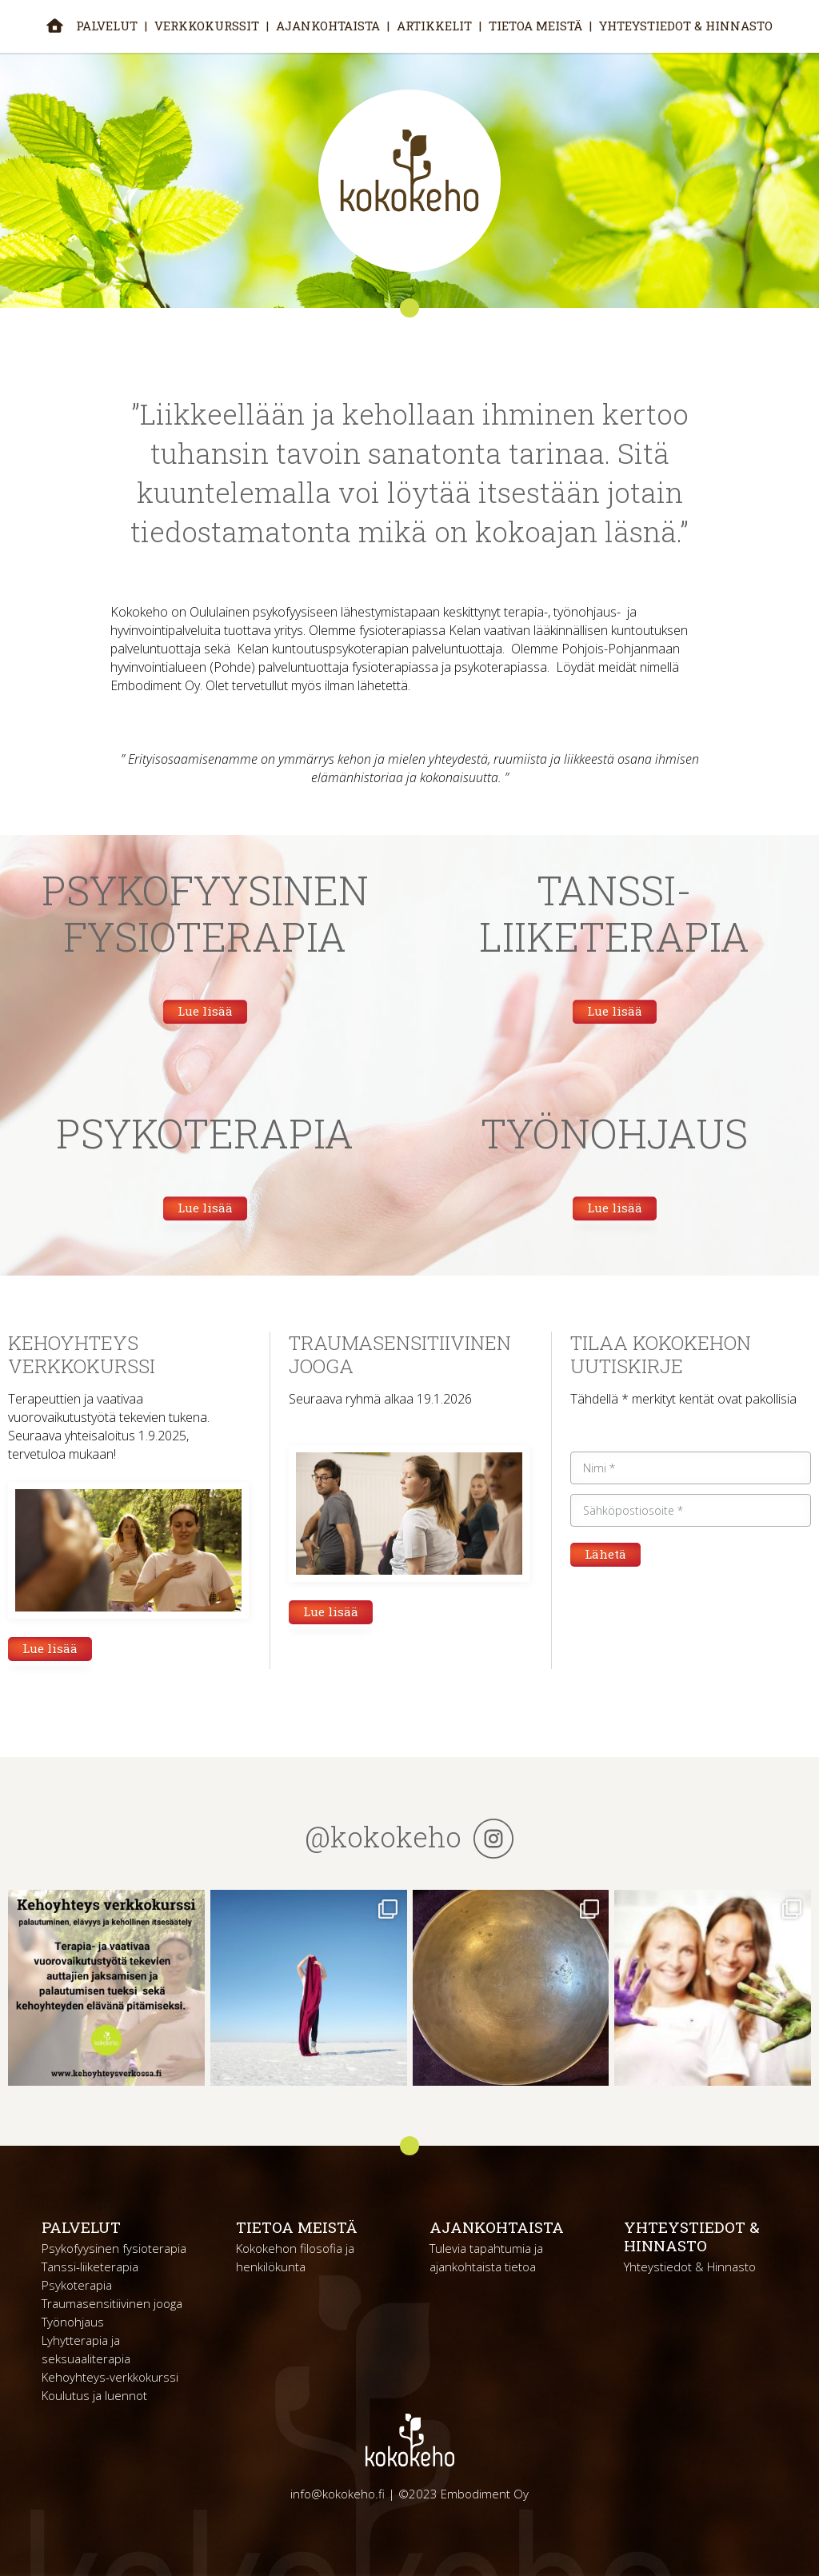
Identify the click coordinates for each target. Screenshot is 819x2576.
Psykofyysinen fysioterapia (114, 2248)
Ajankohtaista (328, 26)
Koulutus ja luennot (94, 2395)
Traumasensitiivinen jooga (112, 2303)
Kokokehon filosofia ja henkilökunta (295, 2257)
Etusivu (54, 25)
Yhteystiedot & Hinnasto (686, 26)
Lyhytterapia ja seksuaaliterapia (86, 2349)
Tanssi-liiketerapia (90, 2266)
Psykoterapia (77, 2285)
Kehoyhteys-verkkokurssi (110, 2377)
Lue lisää (205, 1011)
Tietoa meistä (535, 26)
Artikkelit (434, 26)
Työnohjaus (73, 2322)
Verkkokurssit (206, 26)
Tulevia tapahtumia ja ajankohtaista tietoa (486, 2257)
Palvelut (107, 26)
